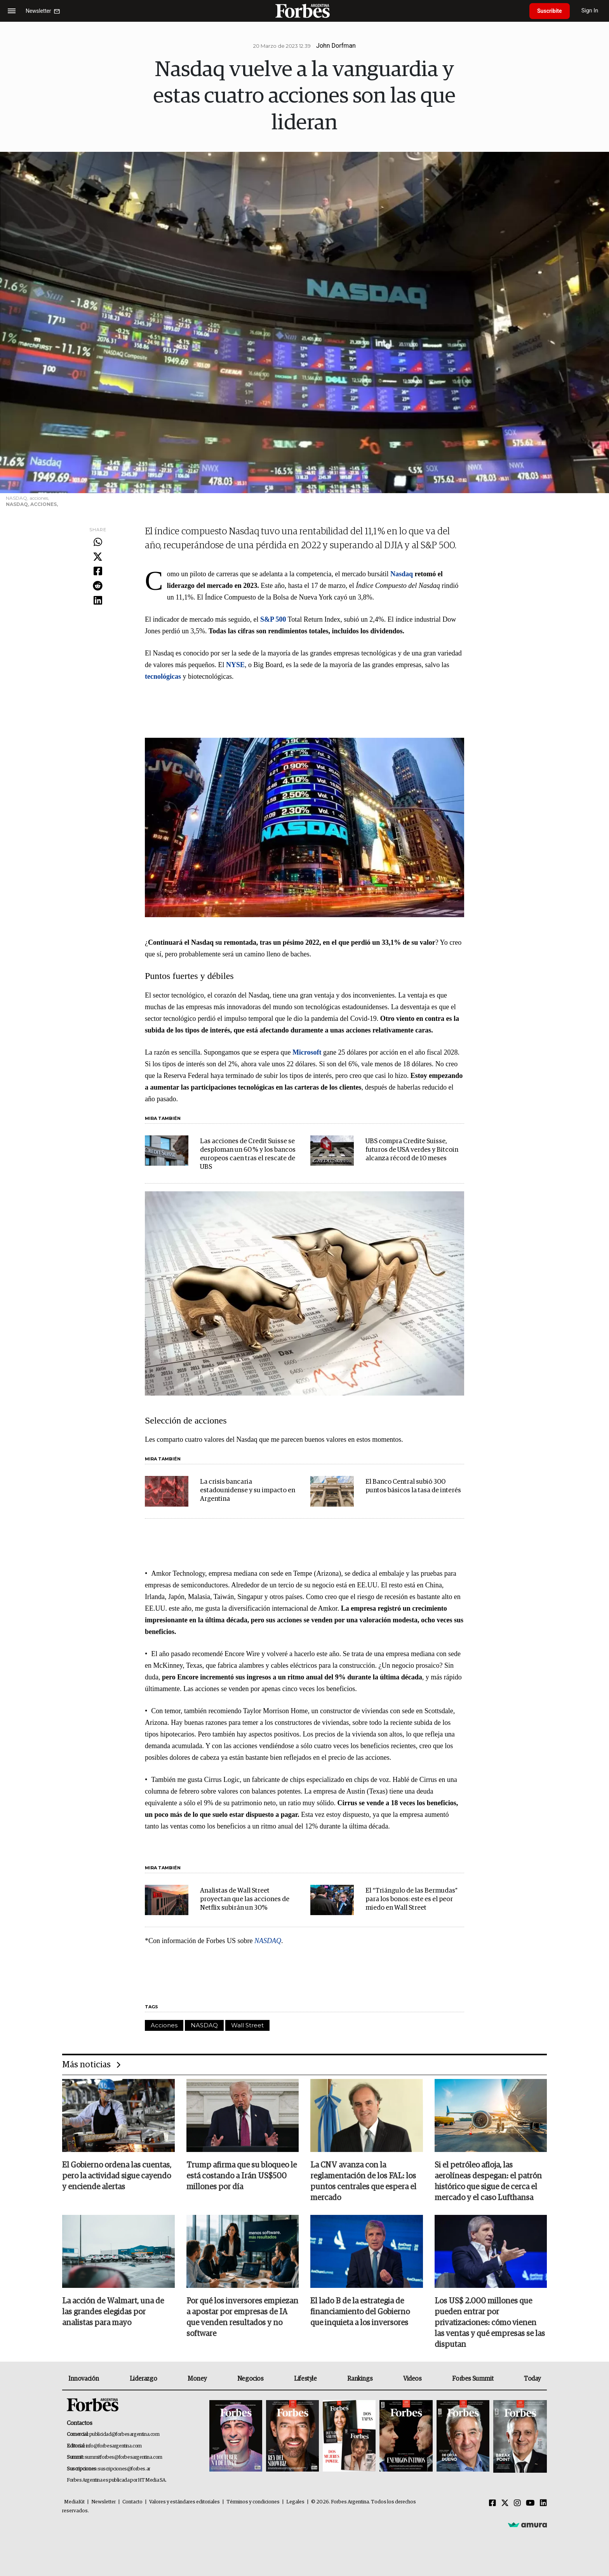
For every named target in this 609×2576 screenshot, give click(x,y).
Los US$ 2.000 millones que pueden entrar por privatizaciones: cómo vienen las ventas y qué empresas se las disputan (490, 2322)
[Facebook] (492, 2503)
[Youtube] (530, 2503)
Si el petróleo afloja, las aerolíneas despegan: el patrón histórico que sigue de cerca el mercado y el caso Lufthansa (488, 2181)
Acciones (164, 2025)
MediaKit (74, 2502)
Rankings (359, 2379)
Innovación (83, 2379)
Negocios (250, 2379)
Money (197, 2379)
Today (532, 2379)
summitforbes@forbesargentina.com (123, 2457)
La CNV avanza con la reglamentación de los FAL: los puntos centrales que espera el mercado (363, 2181)
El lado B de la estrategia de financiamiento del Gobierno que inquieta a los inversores (360, 2312)
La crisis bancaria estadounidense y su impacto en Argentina (247, 1490)
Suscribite (549, 11)
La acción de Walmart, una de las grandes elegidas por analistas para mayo (113, 2312)
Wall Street (247, 2025)
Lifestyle (305, 2379)
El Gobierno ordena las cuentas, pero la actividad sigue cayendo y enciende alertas (116, 2176)
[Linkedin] (543, 2503)
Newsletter (103, 2502)
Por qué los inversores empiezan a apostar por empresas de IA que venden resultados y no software (242, 2317)
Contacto (132, 2502)
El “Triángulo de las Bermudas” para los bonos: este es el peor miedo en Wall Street (411, 1899)
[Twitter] (505, 2503)
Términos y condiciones (253, 2502)
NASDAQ (204, 2025)
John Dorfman (336, 45)
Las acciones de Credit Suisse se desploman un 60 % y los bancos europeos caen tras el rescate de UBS (248, 1154)
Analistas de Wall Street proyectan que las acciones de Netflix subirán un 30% (244, 1899)
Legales (295, 2502)
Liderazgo (143, 2379)
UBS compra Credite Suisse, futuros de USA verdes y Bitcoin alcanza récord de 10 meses (411, 1150)
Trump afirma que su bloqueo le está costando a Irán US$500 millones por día (241, 2176)
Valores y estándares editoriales (184, 2502)
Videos (412, 2379)
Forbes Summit (472, 2379)
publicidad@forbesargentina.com (124, 2434)
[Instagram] (517, 2503)
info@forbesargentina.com (114, 2446)
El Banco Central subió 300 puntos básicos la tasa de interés (413, 1486)
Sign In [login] (590, 10)
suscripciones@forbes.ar (124, 2469)
